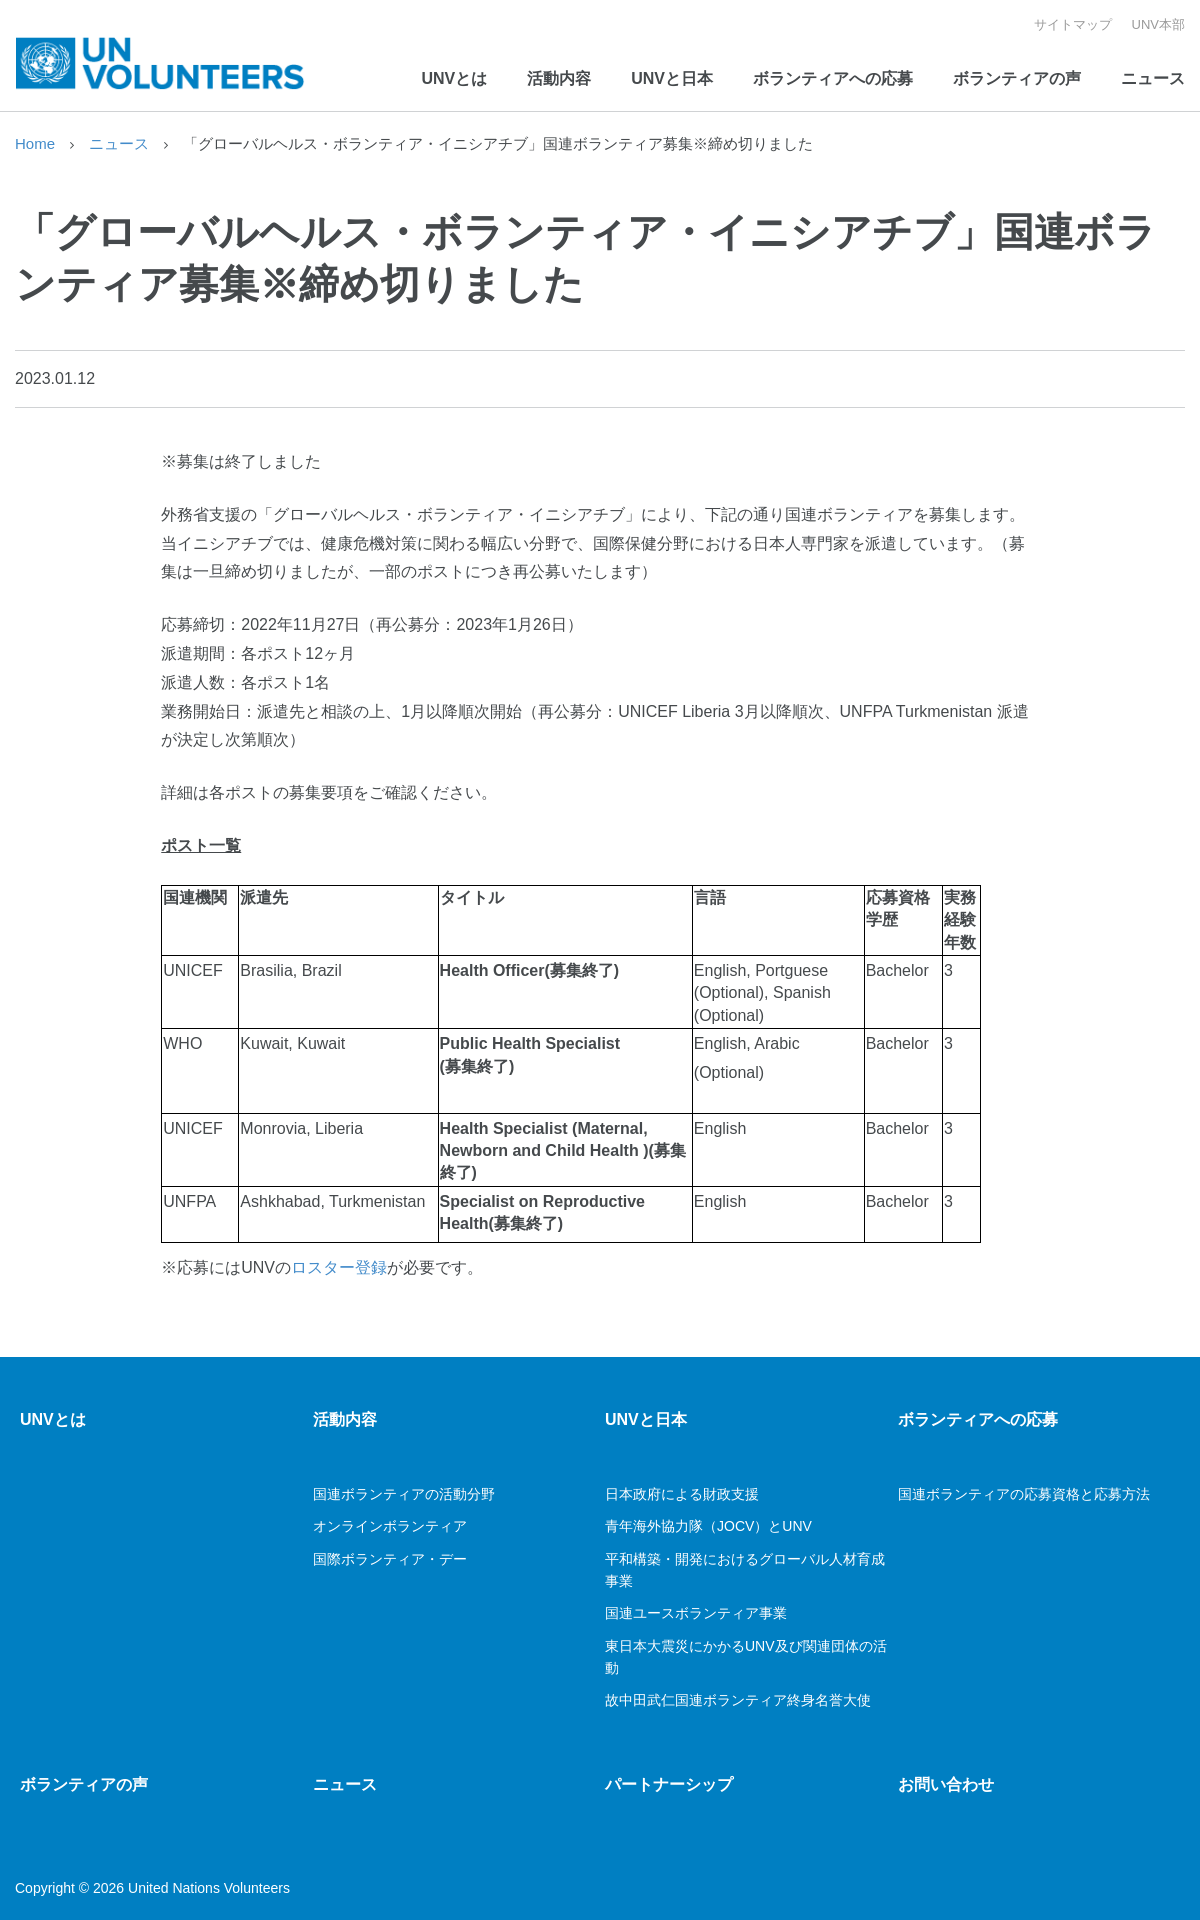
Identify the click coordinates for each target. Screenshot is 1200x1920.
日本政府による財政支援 (682, 1494)
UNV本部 (1158, 24)
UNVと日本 (672, 78)
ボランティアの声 (1017, 78)
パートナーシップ (669, 1784)
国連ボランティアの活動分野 (404, 1494)
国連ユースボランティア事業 (696, 1613)
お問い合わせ (946, 1784)
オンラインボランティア (390, 1526)
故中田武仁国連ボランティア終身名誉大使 (738, 1700)
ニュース (1153, 78)
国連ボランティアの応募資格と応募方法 (1024, 1494)
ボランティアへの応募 (833, 78)
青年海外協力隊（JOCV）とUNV (708, 1526)
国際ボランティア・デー (392, 1559)
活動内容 (559, 78)
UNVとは (454, 78)
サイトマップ (1073, 24)
